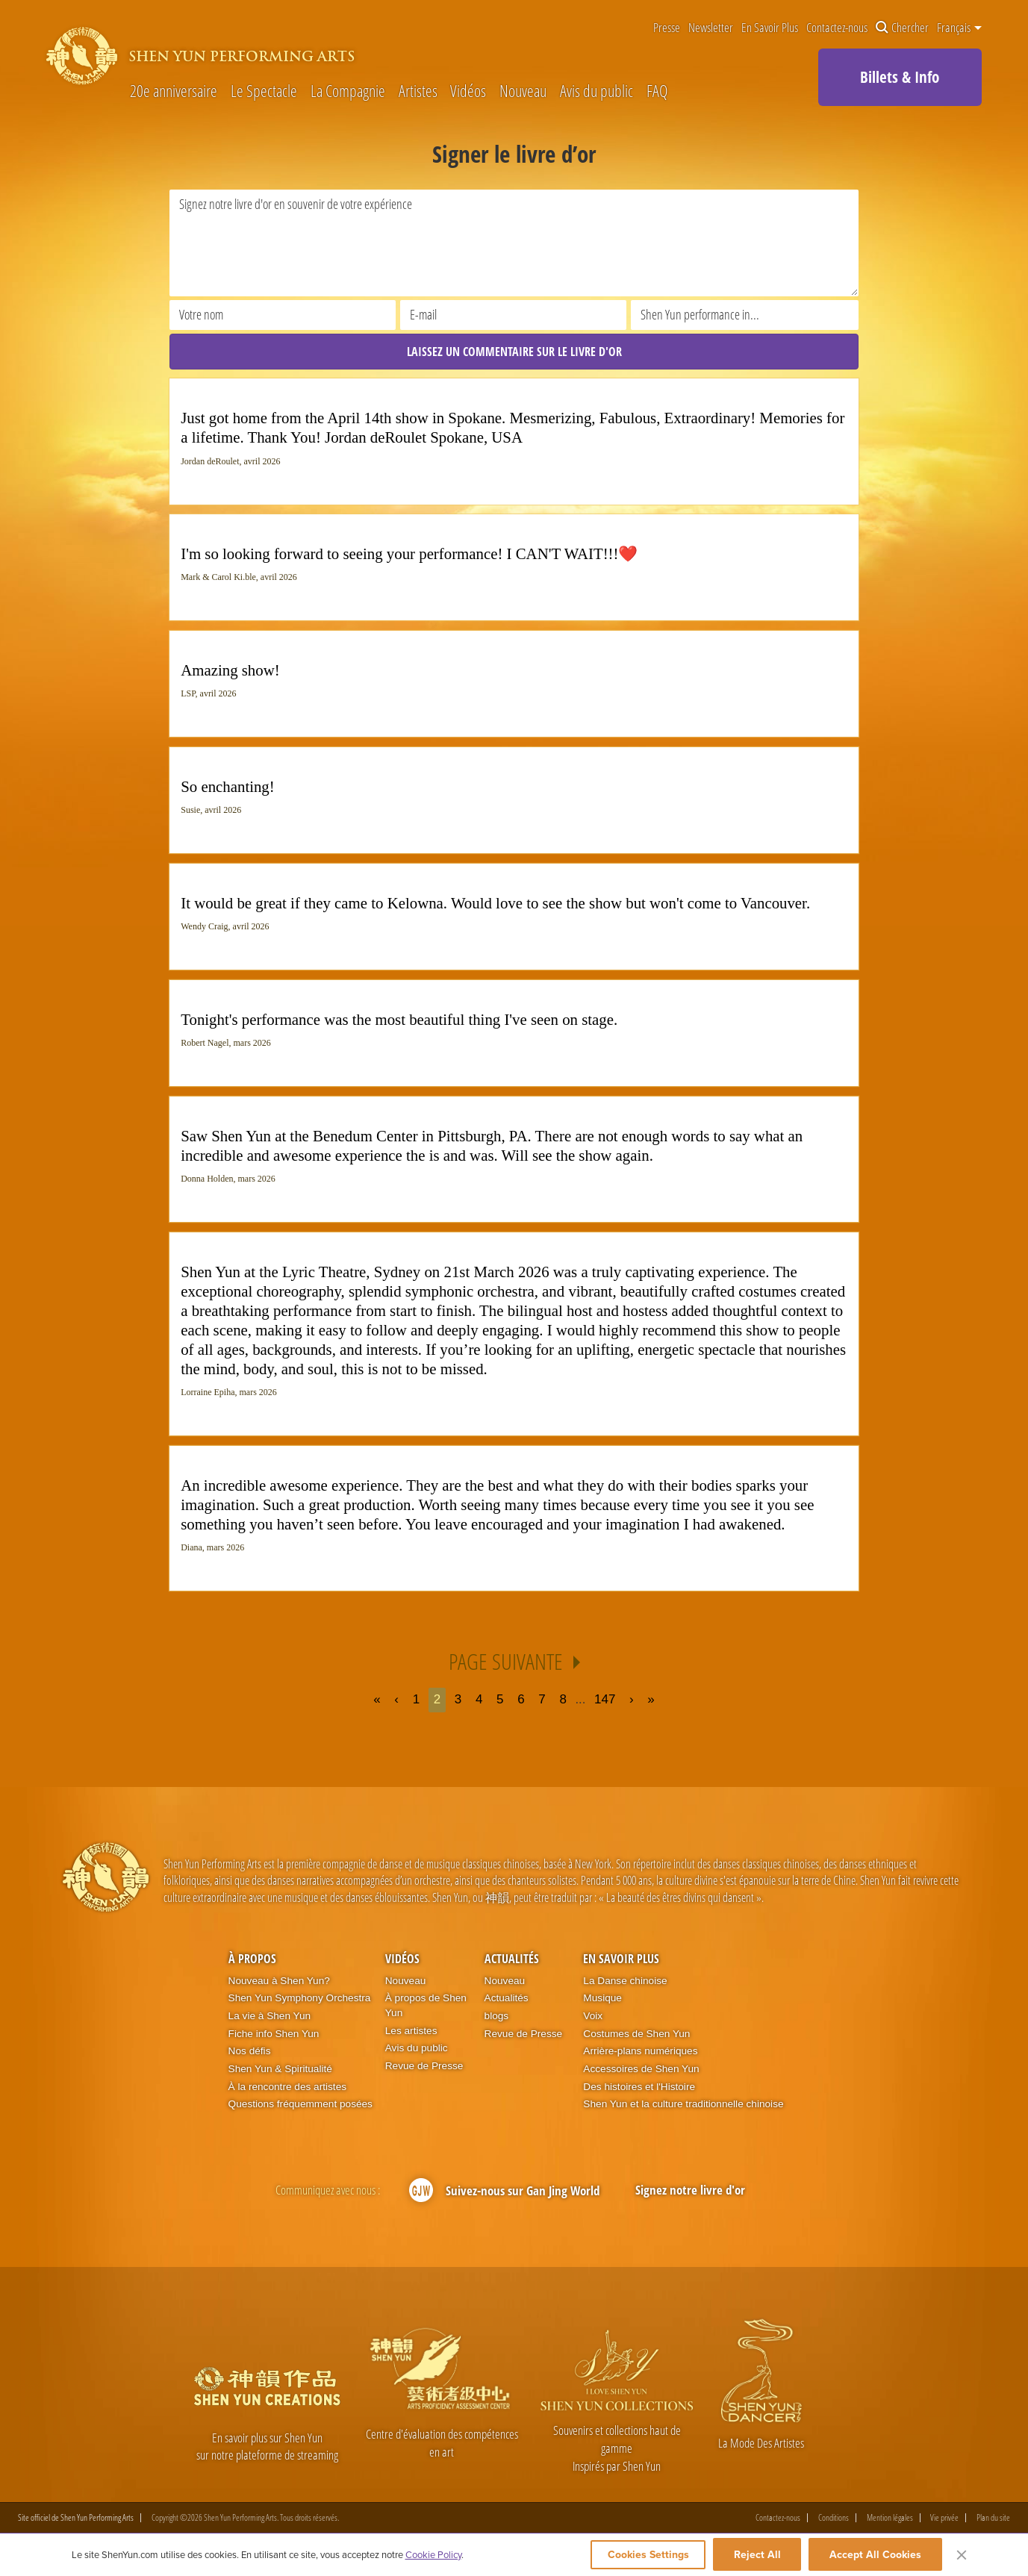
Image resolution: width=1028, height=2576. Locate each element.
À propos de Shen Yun (426, 2005)
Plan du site (993, 2518)
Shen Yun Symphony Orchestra (299, 1997)
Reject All (757, 2555)
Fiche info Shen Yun (274, 2033)
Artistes (418, 91)
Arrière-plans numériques (640, 2051)
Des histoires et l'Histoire (639, 2086)
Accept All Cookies (875, 2555)
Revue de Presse (424, 2065)
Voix (592, 2015)
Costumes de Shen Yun (636, 2033)
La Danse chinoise (625, 1980)
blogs (497, 2015)
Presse (666, 28)
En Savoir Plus (769, 28)
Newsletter (710, 28)
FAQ (657, 91)
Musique (602, 1997)
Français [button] (959, 28)
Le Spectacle (264, 91)
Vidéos (468, 91)
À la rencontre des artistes (287, 2086)
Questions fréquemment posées (300, 2104)
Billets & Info (899, 76)
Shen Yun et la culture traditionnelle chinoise (683, 2104)
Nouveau (522, 91)
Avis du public (596, 91)
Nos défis (249, 2051)
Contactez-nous (836, 28)
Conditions (833, 2518)
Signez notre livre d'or (690, 2189)
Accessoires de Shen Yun (641, 2068)
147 (604, 1700)
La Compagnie (348, 91)
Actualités (512, 1958)
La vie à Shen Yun (269, 2015)
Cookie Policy (433, 2555)
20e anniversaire (173, 91)
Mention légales (890, 2518)
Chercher (902, 28)
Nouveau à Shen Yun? (279, 1980)
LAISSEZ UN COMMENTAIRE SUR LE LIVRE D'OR (514, 351)
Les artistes (411, 2030)
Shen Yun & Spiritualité (280, 2068)
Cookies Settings (643, 2555)
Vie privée (944, 2518)
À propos (252, 1958)
